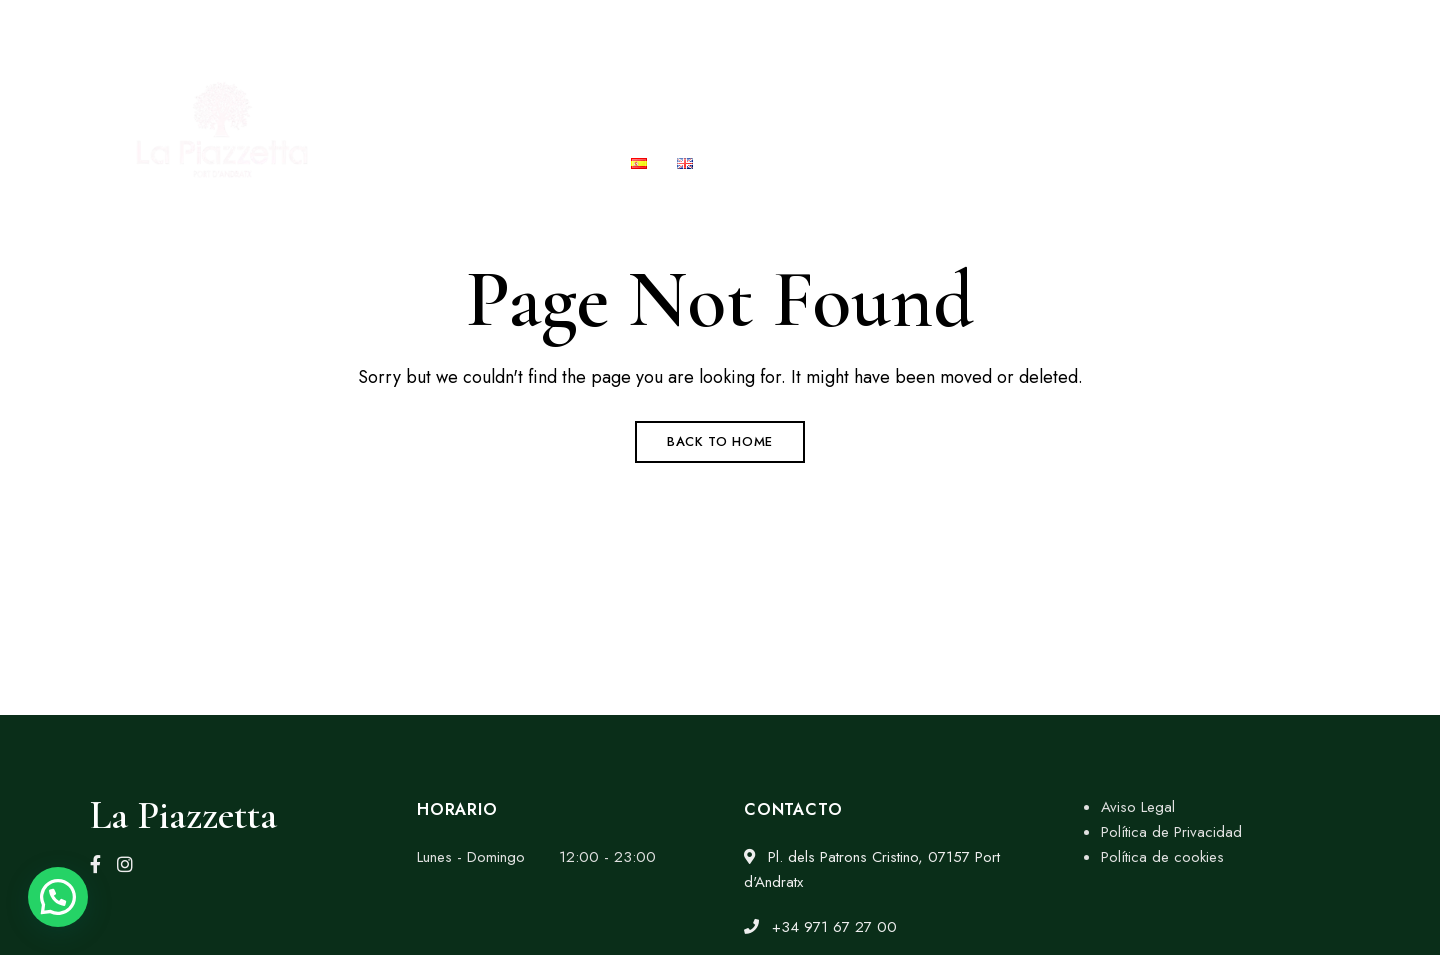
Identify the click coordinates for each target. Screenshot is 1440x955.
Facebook (95, 864)
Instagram (125, 864)
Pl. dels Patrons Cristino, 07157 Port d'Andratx (265, 27)
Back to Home (720, 441)
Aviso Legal (1138, 807)
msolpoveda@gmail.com (1236, 27)
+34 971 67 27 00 (1053, 27)
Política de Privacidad (1171, 832)
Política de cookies (1162, 857)
